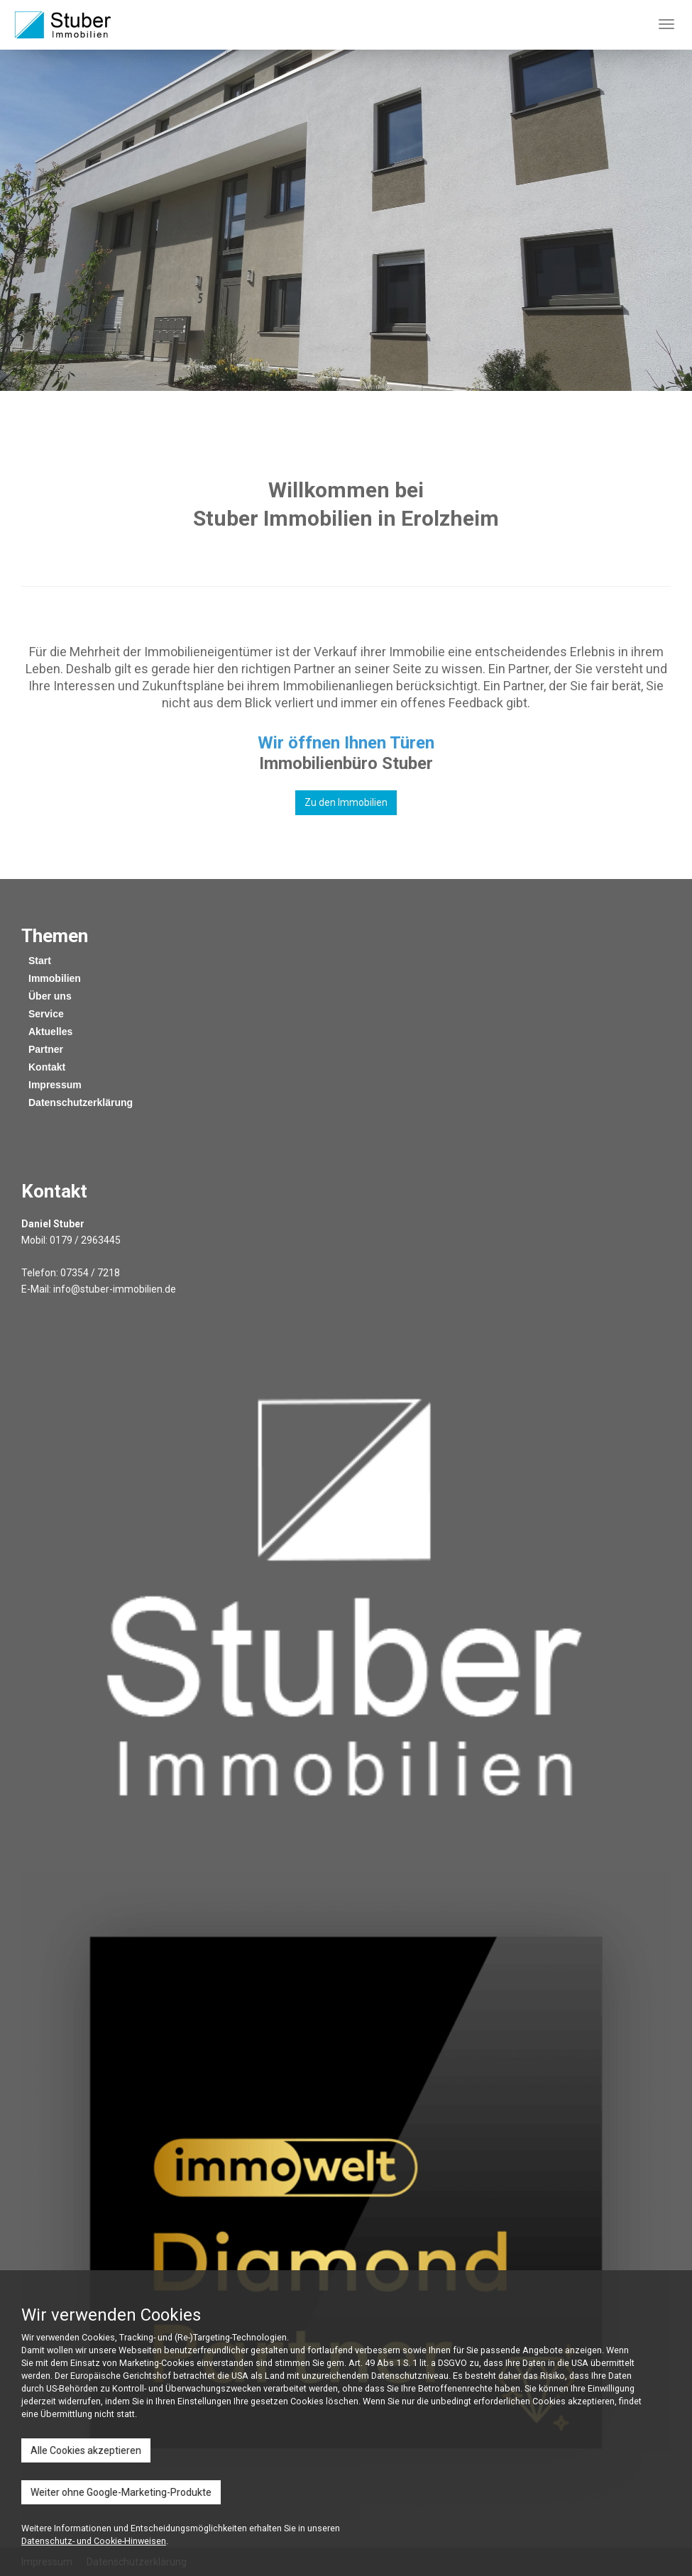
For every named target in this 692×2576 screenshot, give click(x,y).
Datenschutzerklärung (80, 1102)
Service (46, 1013)
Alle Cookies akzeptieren (86, 2450)
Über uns (50, 996)
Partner (45, 1049)
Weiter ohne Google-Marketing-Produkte (121, 2492)
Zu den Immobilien (346, 802)
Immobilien (54, 978)
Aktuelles (50, 1031)
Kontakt (46, 1067)
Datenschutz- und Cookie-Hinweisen (93, 2541)
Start (39, 960)
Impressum (55, 1084)
